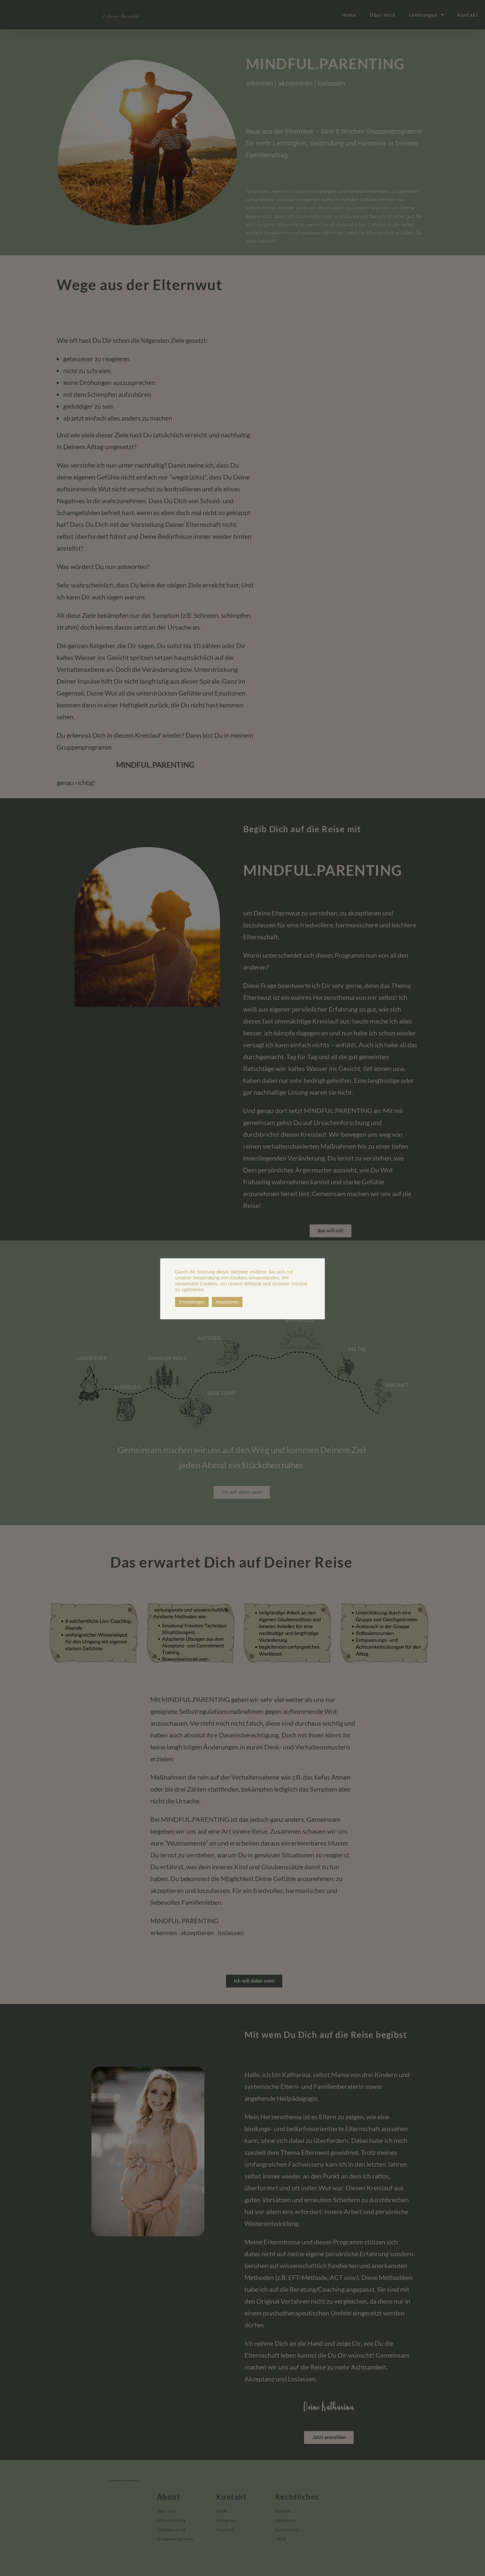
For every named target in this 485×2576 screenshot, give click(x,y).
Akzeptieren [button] (227, 1302)
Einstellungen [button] (192, 1302)
